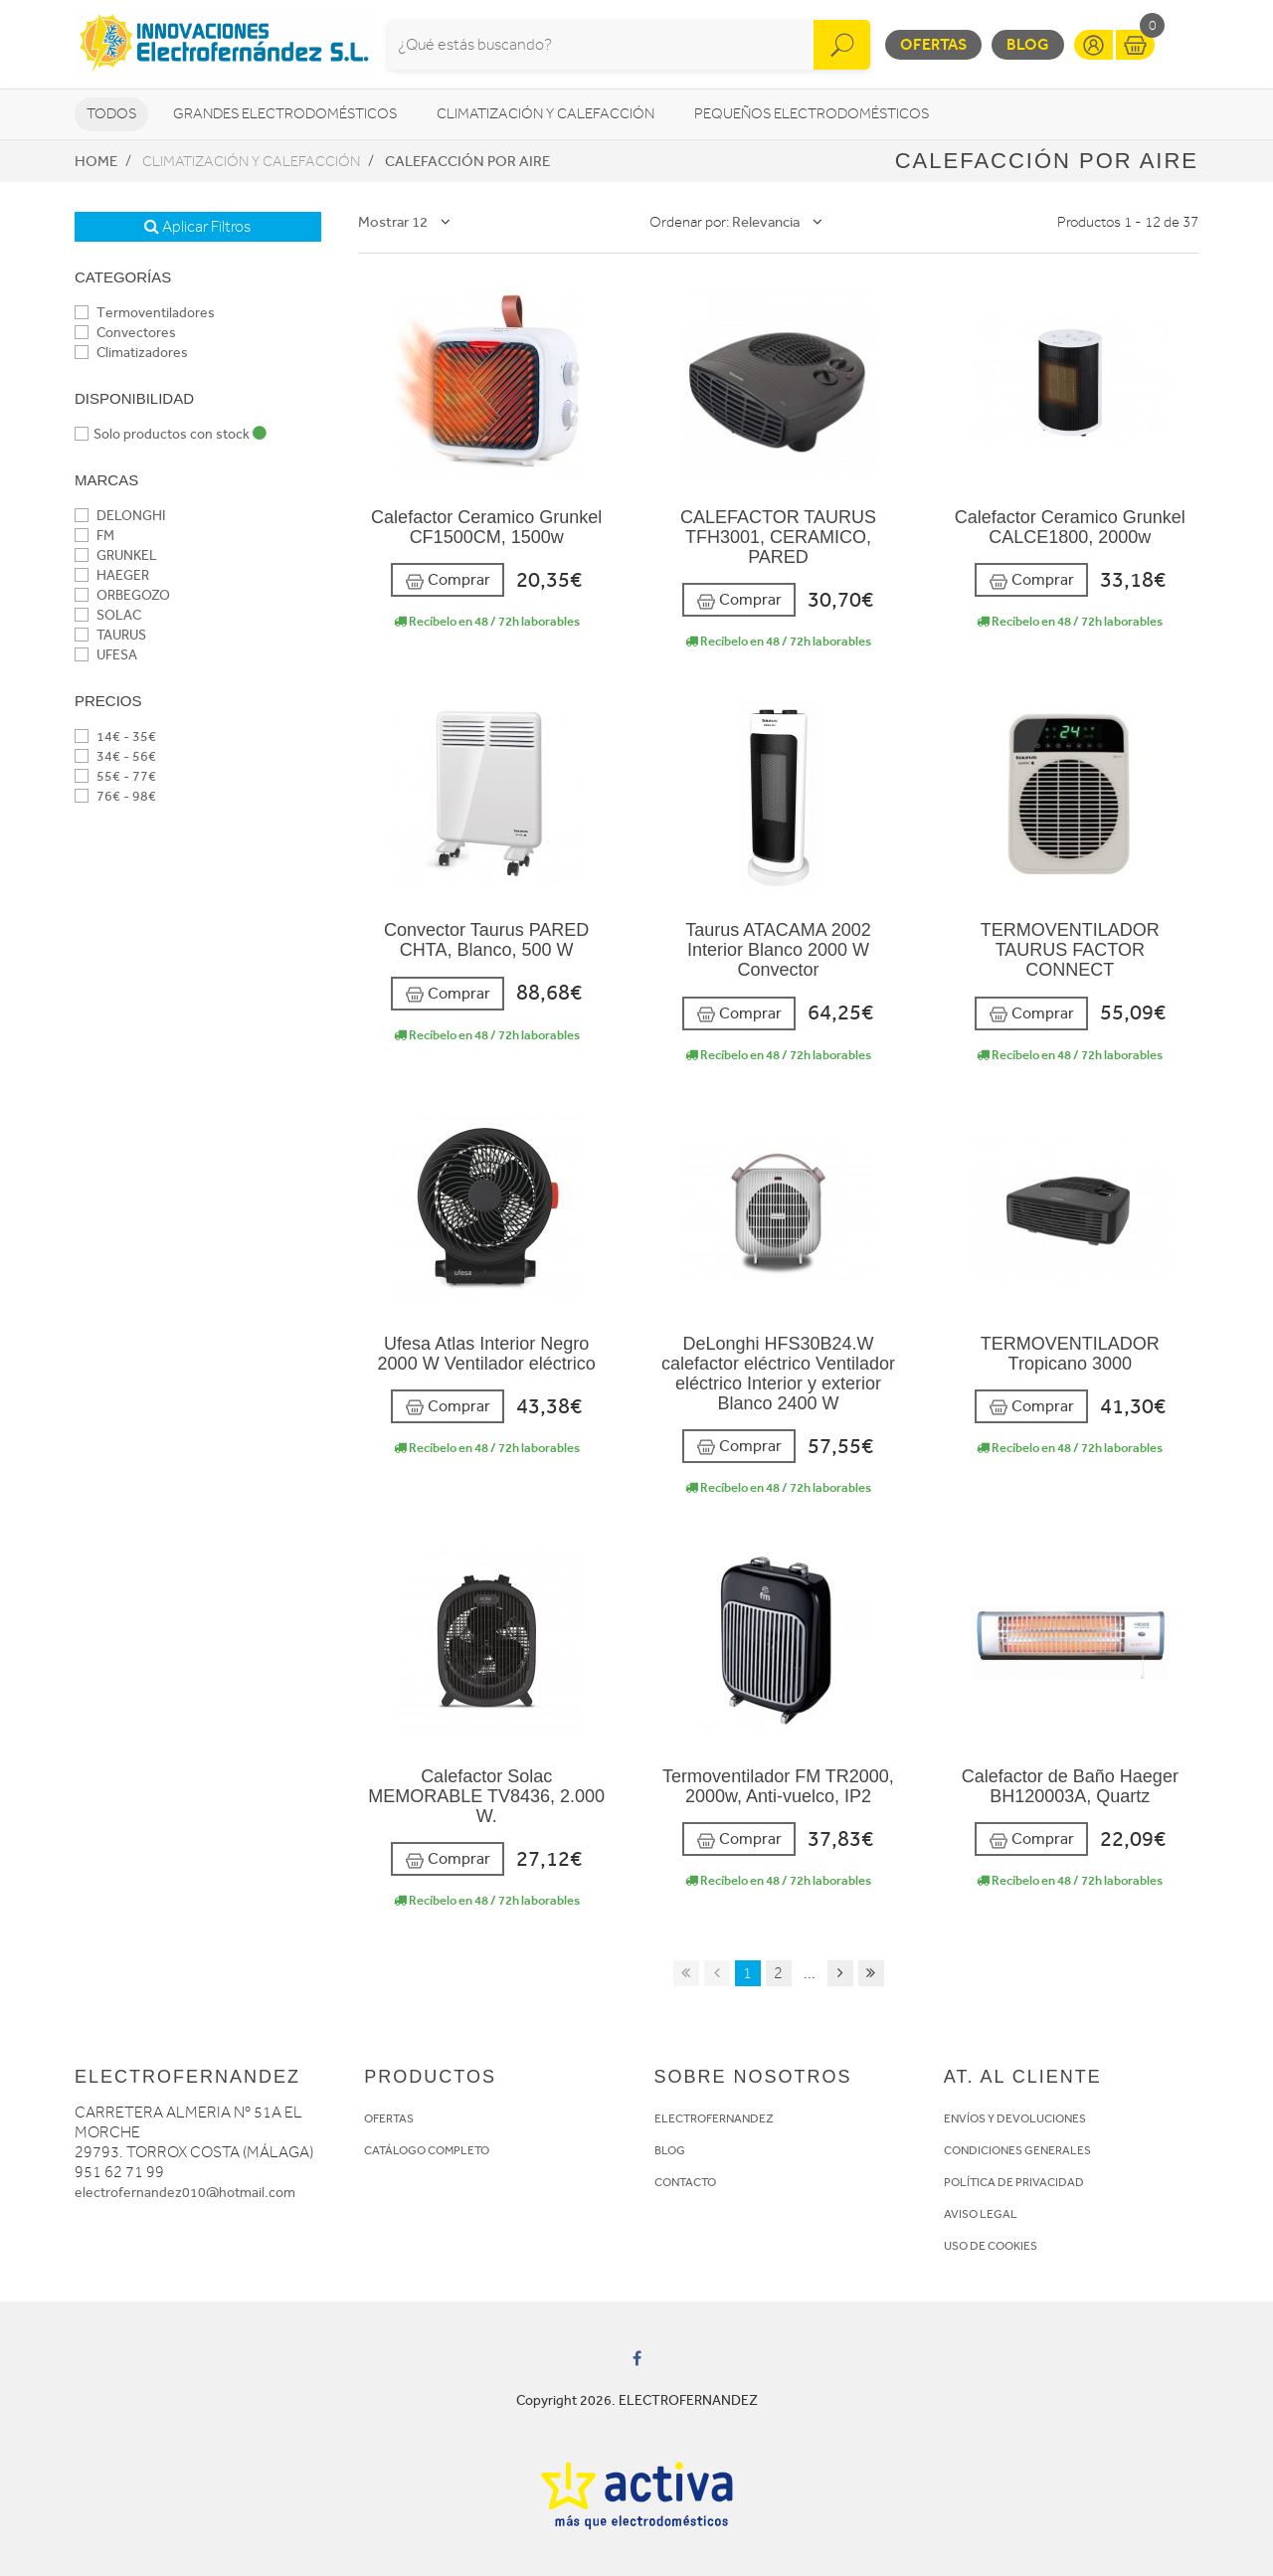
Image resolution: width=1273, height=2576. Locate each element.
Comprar (447, 580)
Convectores (125, 332)
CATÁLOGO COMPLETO (426, 2150)
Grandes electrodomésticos (285, 113)
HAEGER (112, 575)
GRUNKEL (116, 555)
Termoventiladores (145, 312)
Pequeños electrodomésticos (811, 113)
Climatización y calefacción (545, 113)
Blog (1027, 44)
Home (96, 161)
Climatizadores (131, 352)
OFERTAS (389, 2118)
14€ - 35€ (115, 736)
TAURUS (110, 635)
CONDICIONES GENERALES (1017, 2150)
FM (94, 535)
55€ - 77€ (115, 776)
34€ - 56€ (115, 756)
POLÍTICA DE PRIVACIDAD (1014, 2182)
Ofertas (933, 44)
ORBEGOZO (122, 595)
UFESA (106, 654)
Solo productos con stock (171, 434)
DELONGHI (120, 515)
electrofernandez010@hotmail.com (185, 2192)
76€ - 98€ (115, 796)
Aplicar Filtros (197, 227)
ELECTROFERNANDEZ (714, 2118)
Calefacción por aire (467, 161)
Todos (111, 113)
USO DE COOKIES (990, 2246)
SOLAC (108, 615)
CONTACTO (685, 2182)
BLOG (669, 2150)
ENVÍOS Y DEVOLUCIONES (1015, 2118)
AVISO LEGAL (980, 2214)
